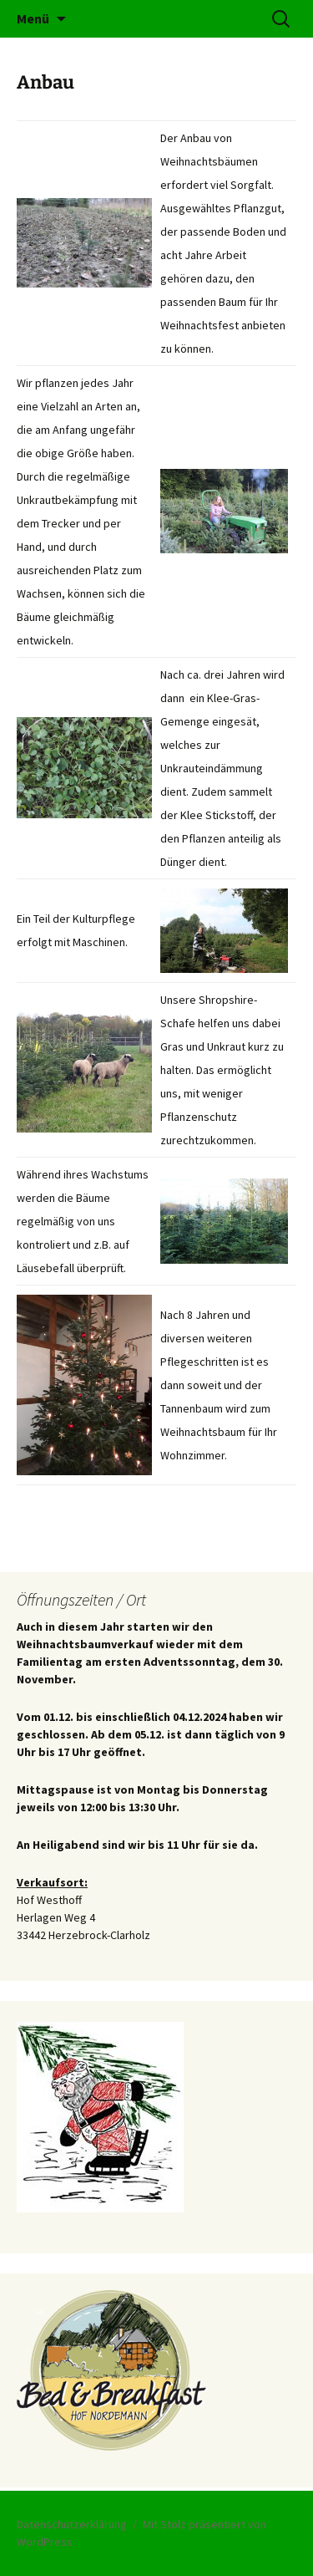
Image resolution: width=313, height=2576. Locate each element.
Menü (33, 18)
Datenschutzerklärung (72, 2524)
